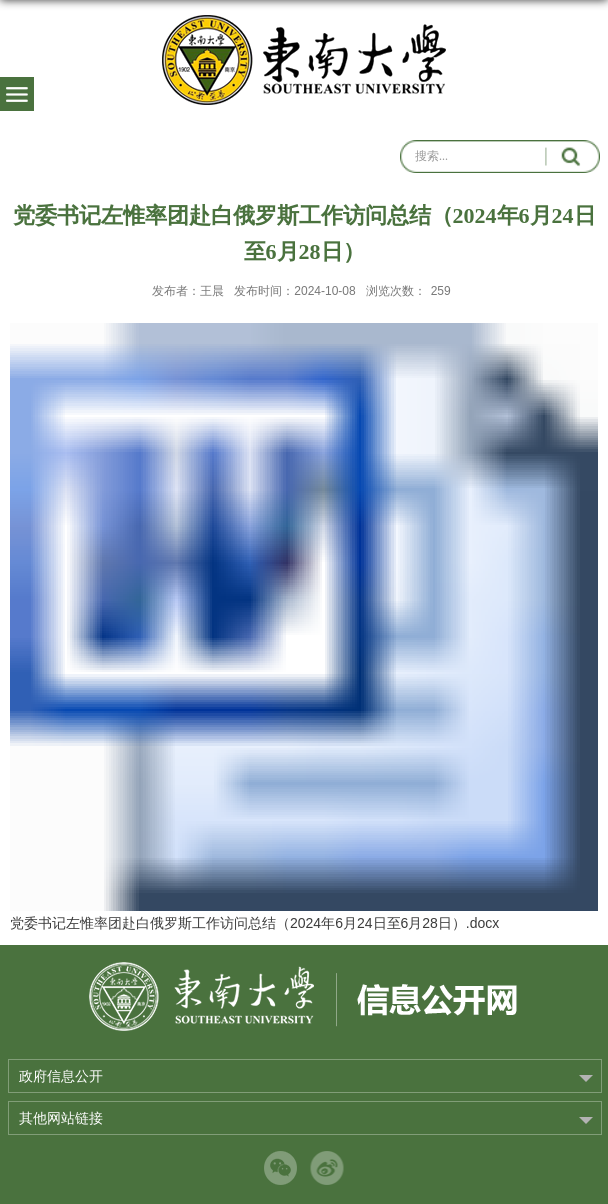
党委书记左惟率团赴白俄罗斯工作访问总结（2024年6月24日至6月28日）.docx (254, 923)
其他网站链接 (61, 1118)
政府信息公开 (61, 1076)
